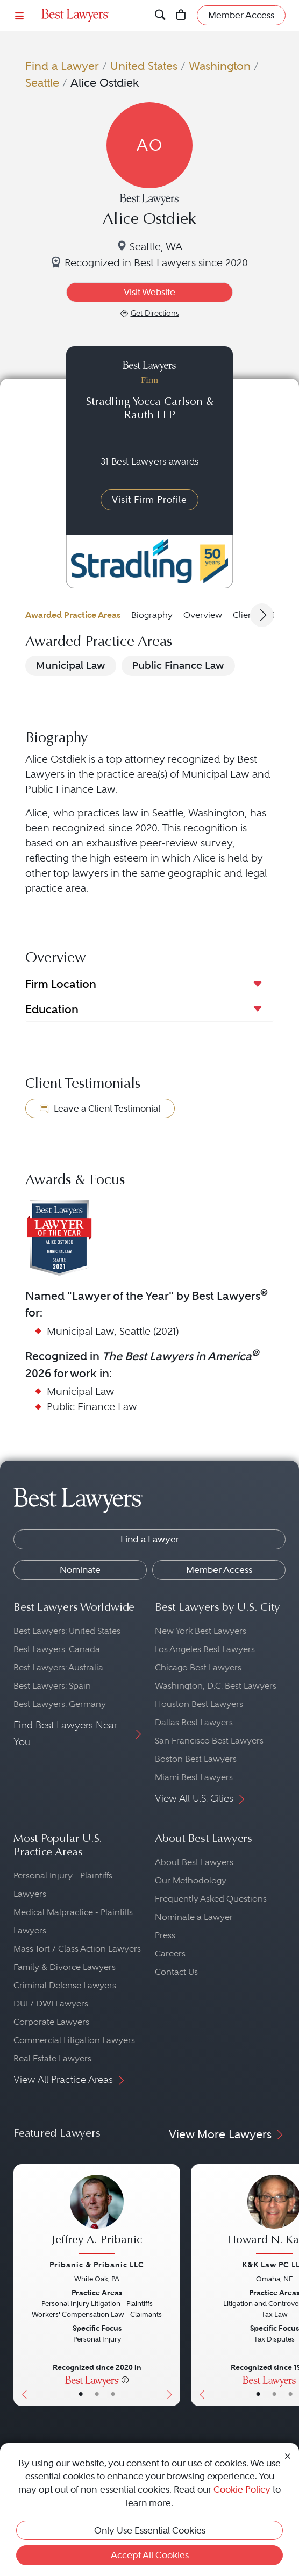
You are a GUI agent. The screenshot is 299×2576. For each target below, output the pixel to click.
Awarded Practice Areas (72, 615)
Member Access (219, 1569)
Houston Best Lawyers (199, 1704)
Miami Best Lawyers (194, 1777)
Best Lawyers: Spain (52, 1686)
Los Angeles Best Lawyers (205, 1649)
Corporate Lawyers (51, 2022)
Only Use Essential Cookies (149, 2530)
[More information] (125, 2380)
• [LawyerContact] (113, 2394)
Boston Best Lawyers (196, 1759)
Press (165, 1935)
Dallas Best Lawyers (194, 1722)
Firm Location (60, 984)
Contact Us (176, 1972)
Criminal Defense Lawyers (64, 1985)
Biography (152, 615)
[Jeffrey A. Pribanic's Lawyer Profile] (96, 2216)
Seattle (42, 82)
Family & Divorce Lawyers (64, 1967)
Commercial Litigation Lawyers (74, 2040)
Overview (202, 615)
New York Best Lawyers (200, 1631)
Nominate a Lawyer (194, 1917)
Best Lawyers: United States (66, 1631)
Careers (170, 1953)
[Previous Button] (21, 2285)
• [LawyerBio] (96, 2394)
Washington (220, 66)
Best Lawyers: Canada (56, 1649)
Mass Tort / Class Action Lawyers (77, 1949)
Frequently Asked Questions (211, 1899)
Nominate (80, 1569)
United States (143, 66)
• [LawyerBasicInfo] (80, 2394)
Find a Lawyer (62, 66)
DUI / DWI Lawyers (50, 2003)
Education (52, 1009)
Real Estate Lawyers (52, 2058)
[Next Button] (171, 2285)
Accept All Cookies (150, 2555)
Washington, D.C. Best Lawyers (215, 1686)
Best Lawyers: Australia (58, 1667)
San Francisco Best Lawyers (209, 1740)
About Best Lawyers (194, 1862)
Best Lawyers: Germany (59, 1704)
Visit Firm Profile (149, 499)
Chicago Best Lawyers (198, 1667)
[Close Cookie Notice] (288, 2455)
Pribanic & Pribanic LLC (96, 2264)
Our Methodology (190, 1880)
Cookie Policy (241, 2489)
